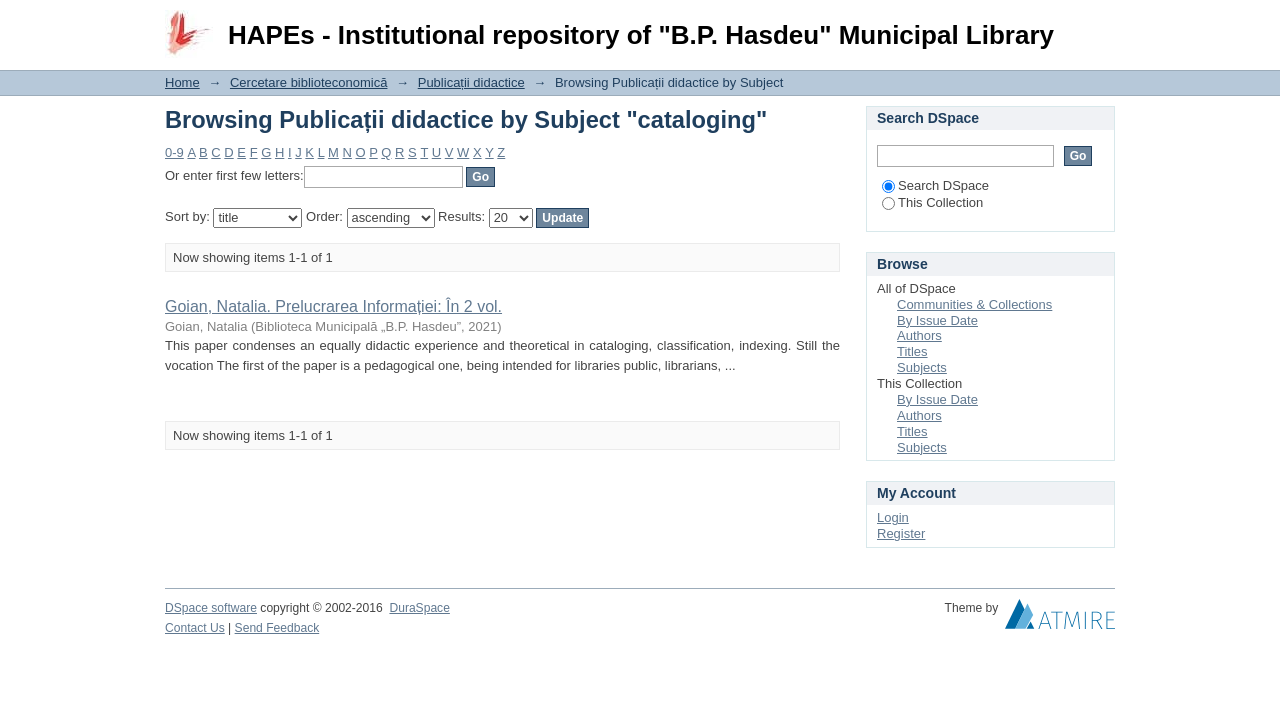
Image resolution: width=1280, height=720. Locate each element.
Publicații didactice (471, 82)
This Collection (932, 202)
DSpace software (211, 608)
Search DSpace (935, 185)
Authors (919, 335)
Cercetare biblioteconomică (309, 82)
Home (182, 82)
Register (901, 533)
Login (1099, 24)
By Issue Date (937, 320)
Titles (912, 351)
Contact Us (195, 628)
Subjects (922, 367)
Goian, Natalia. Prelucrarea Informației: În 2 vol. (333, 306)
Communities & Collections (974, 304)
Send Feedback (277, 628)
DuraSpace (419, 608)
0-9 (174, 152)
